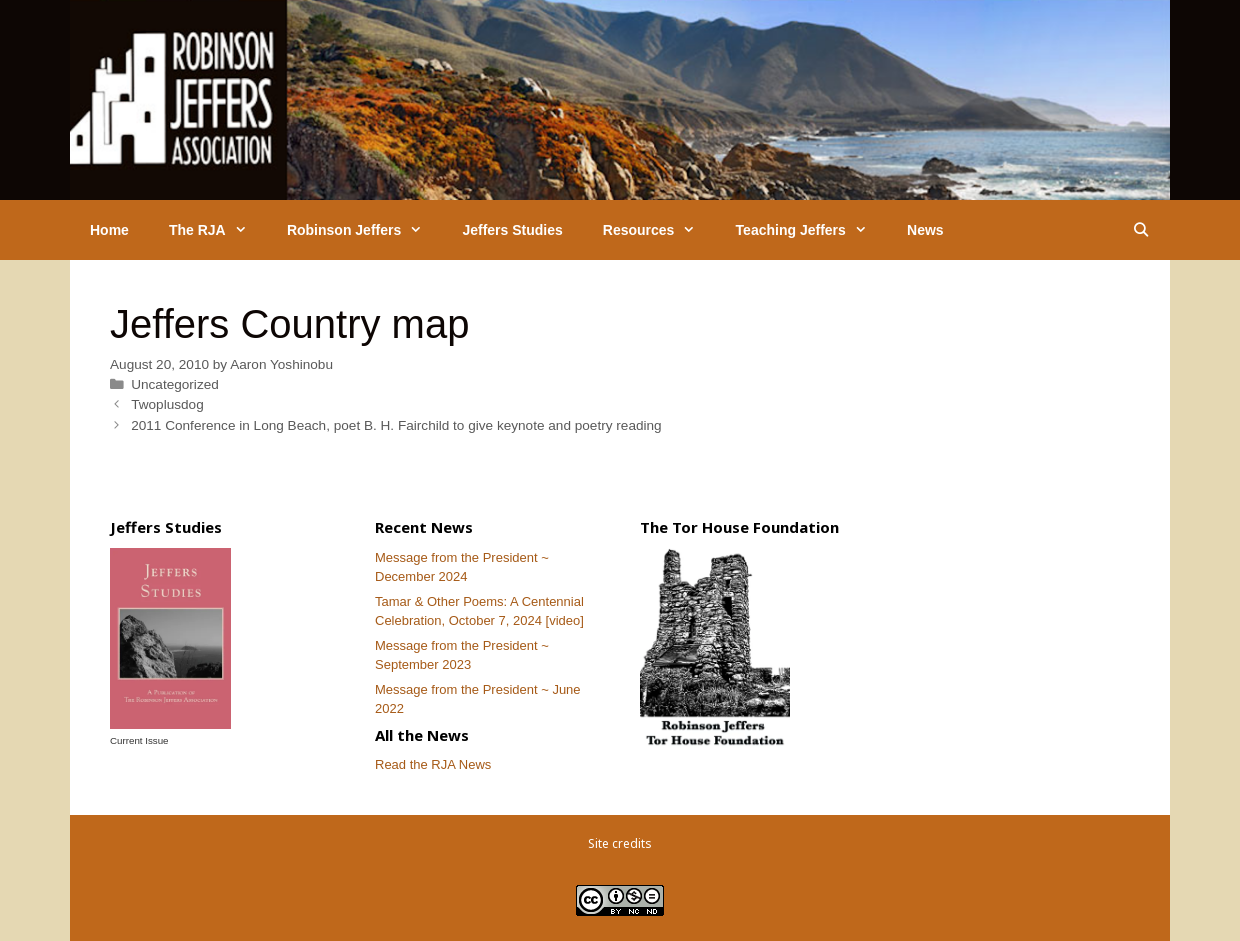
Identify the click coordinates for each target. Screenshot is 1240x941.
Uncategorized (175, 384)
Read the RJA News (433, 764)
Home (109, 230)
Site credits (620, 843)
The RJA (218, 230)
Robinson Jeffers (365, 230)
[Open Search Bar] (1141, 230)
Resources (659, 230)
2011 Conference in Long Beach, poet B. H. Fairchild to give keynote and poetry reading (396, 425)
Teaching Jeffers (811, 230)
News (925, 230)
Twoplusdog (167, 404)
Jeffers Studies (512, 230)
